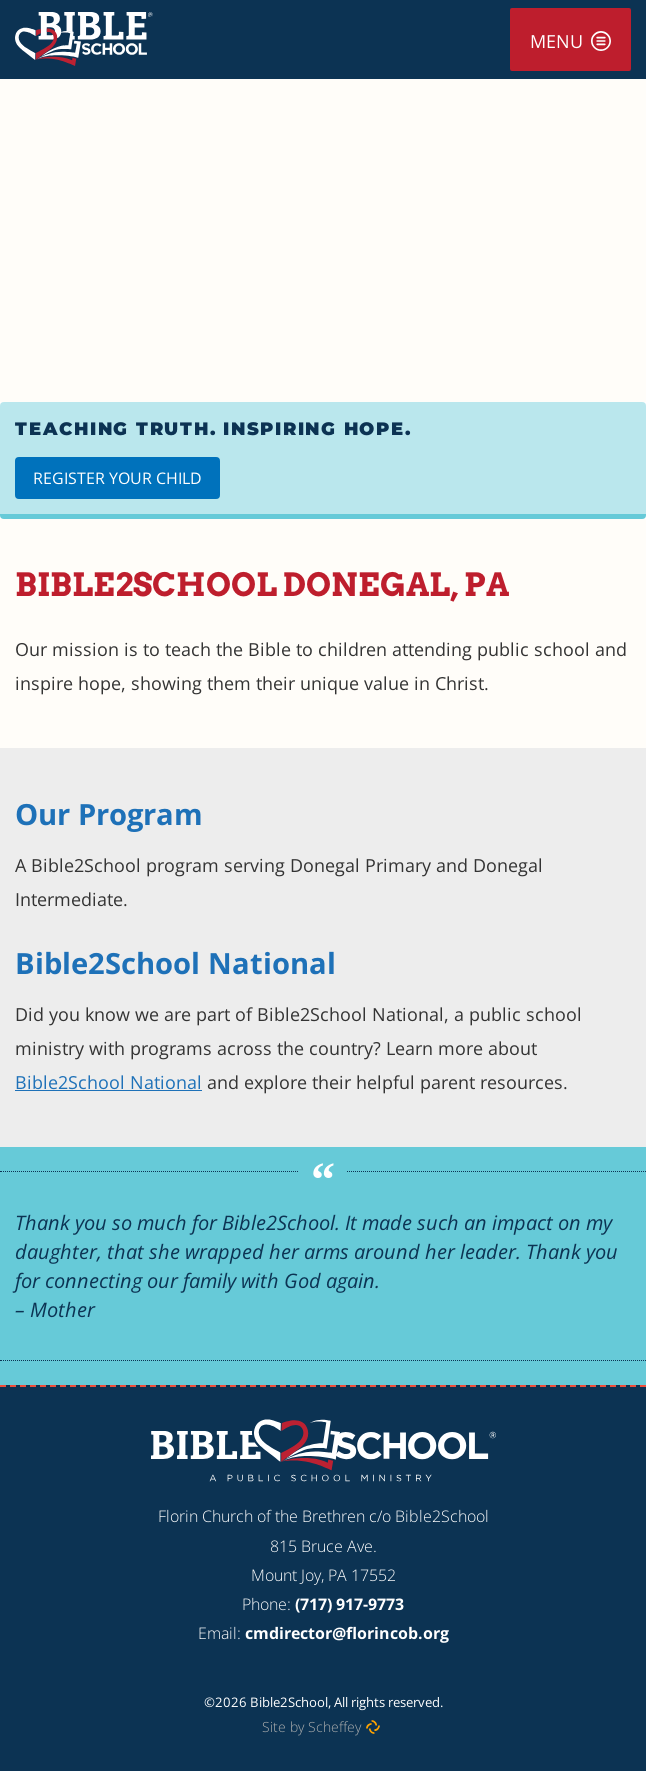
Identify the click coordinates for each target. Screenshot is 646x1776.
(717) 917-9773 (349, 1604)
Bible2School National (108, 1082)
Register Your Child (117, 478)
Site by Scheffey (311, 1726)
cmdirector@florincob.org (347, 1633)
